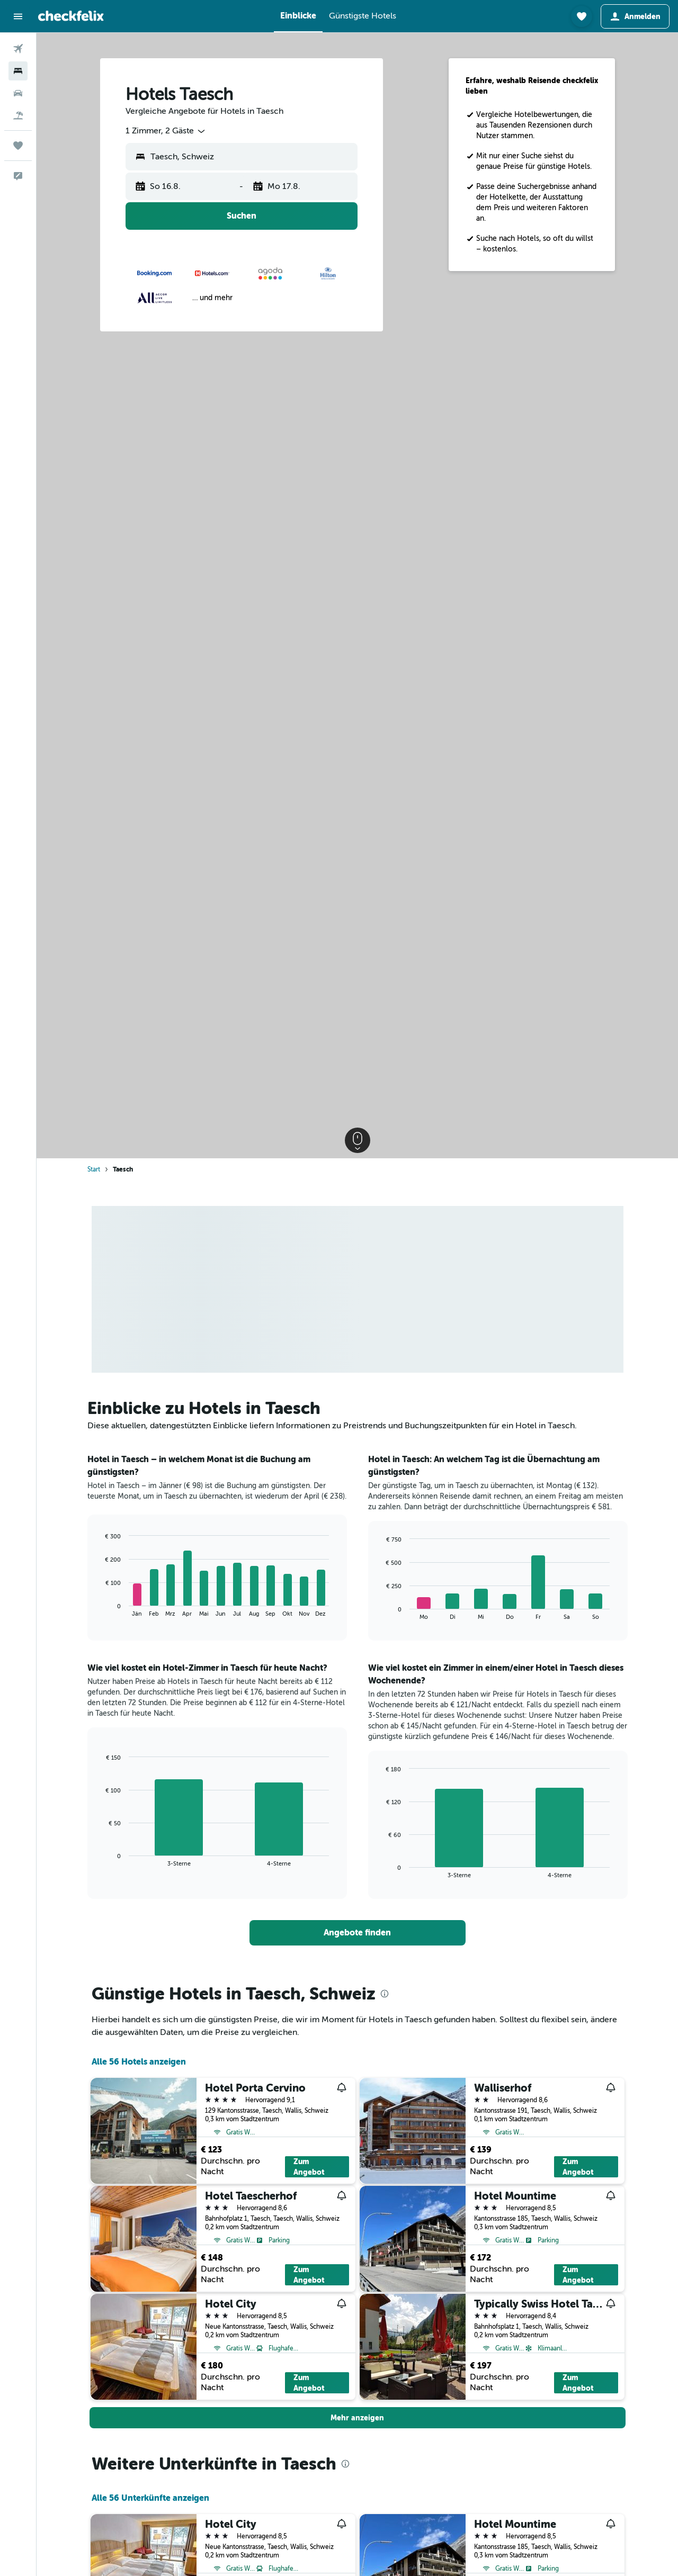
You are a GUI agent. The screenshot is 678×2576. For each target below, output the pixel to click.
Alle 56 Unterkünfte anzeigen (150, 2498)
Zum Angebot (309, 2166)
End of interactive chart (100, 1608)
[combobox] (166, 131)
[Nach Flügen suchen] (18, 48)
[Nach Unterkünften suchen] (18, 71)
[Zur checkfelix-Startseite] (71, 16)
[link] (357, 1932)
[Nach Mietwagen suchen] (18, 93)
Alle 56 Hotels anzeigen (139, 2062)
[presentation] (384, 1993)
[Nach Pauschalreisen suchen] (18, 115)
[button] (18, 16)
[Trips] (18, 145)
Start (93, 1169)
